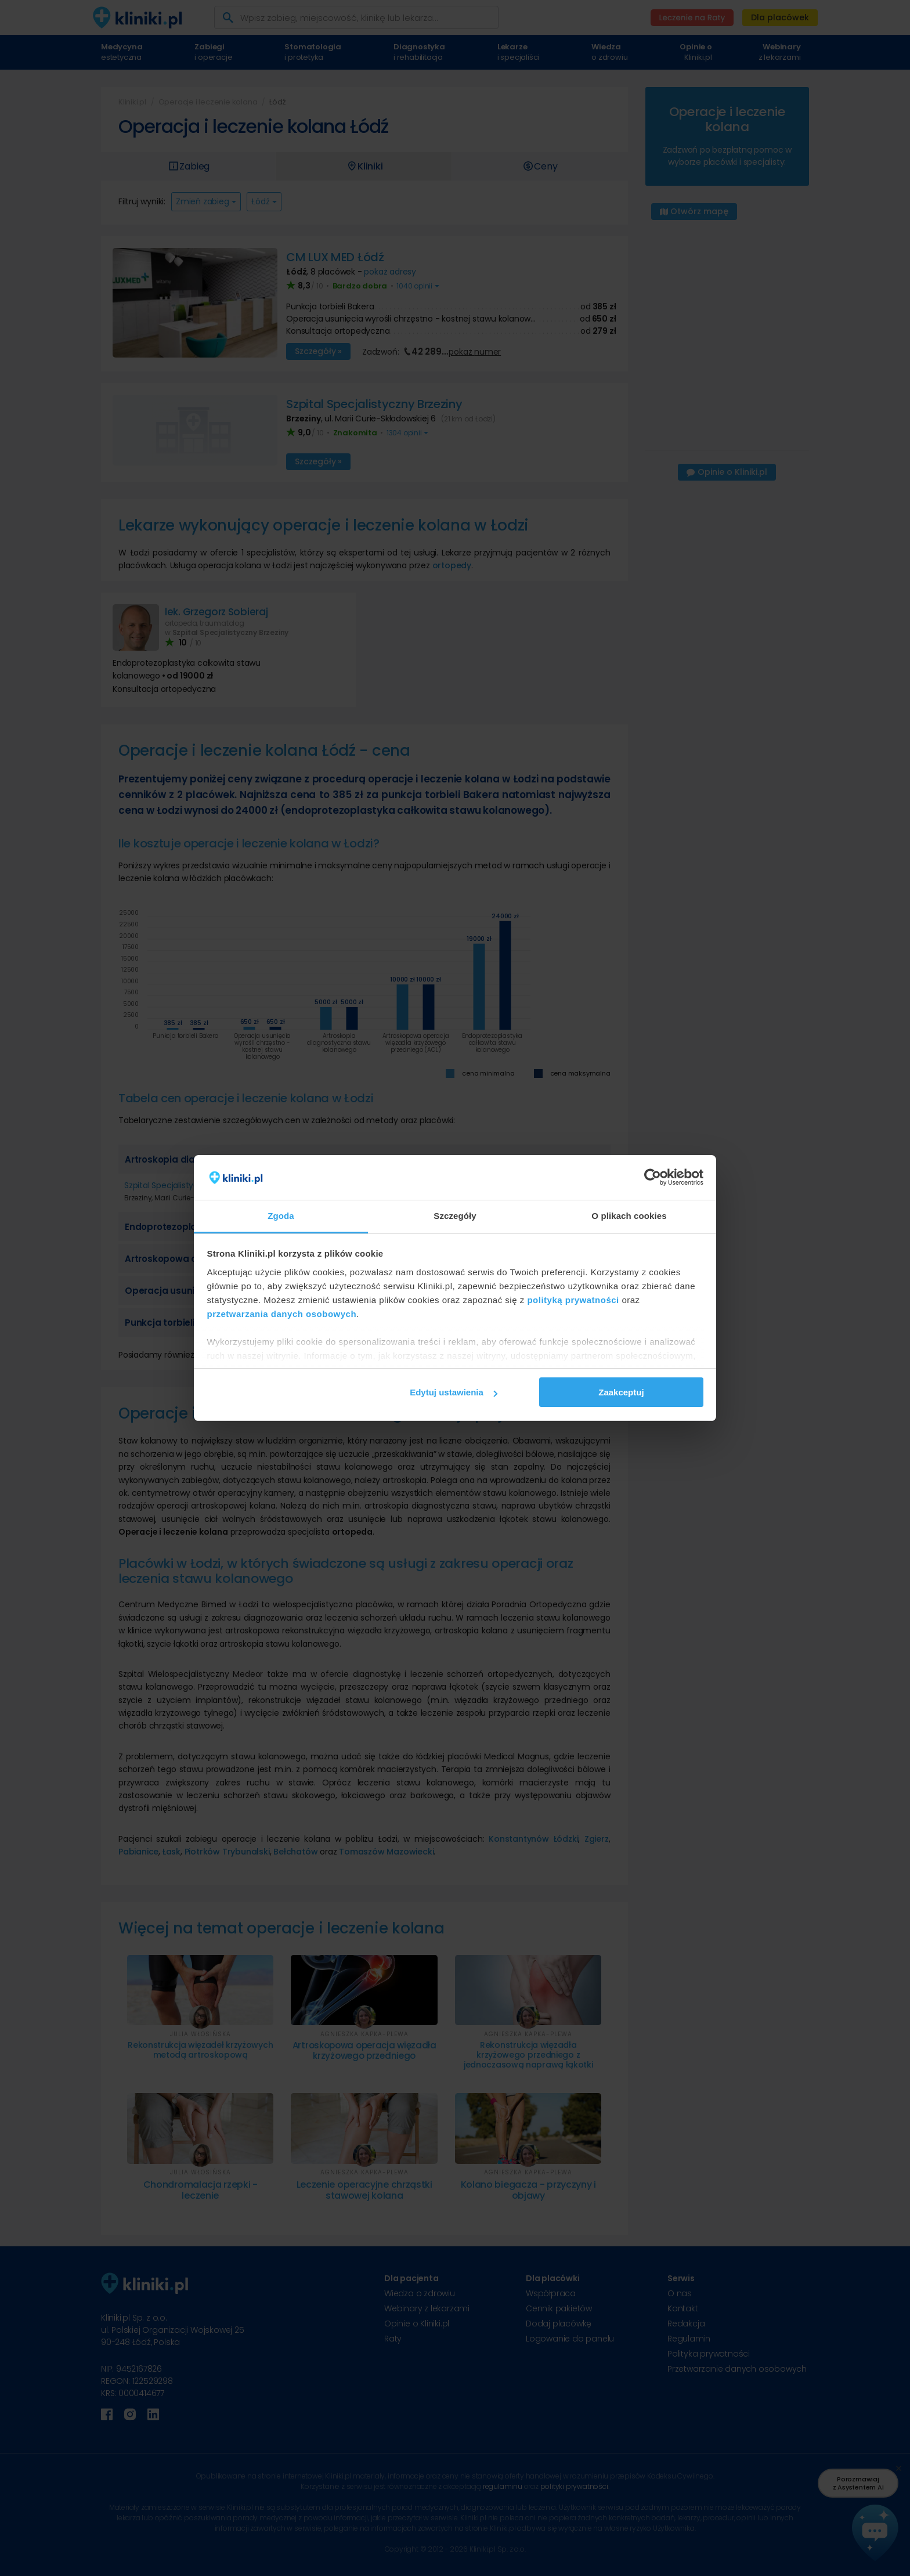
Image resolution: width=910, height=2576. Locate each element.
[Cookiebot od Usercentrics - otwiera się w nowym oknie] (652, 1177)
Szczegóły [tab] (455, 1216)
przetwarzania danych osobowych (282, 1314)
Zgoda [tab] (281, 1216)
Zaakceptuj (621, 1392)
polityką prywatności (573, 1300)
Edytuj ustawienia (453, 1392)
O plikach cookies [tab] (628, 1216)
